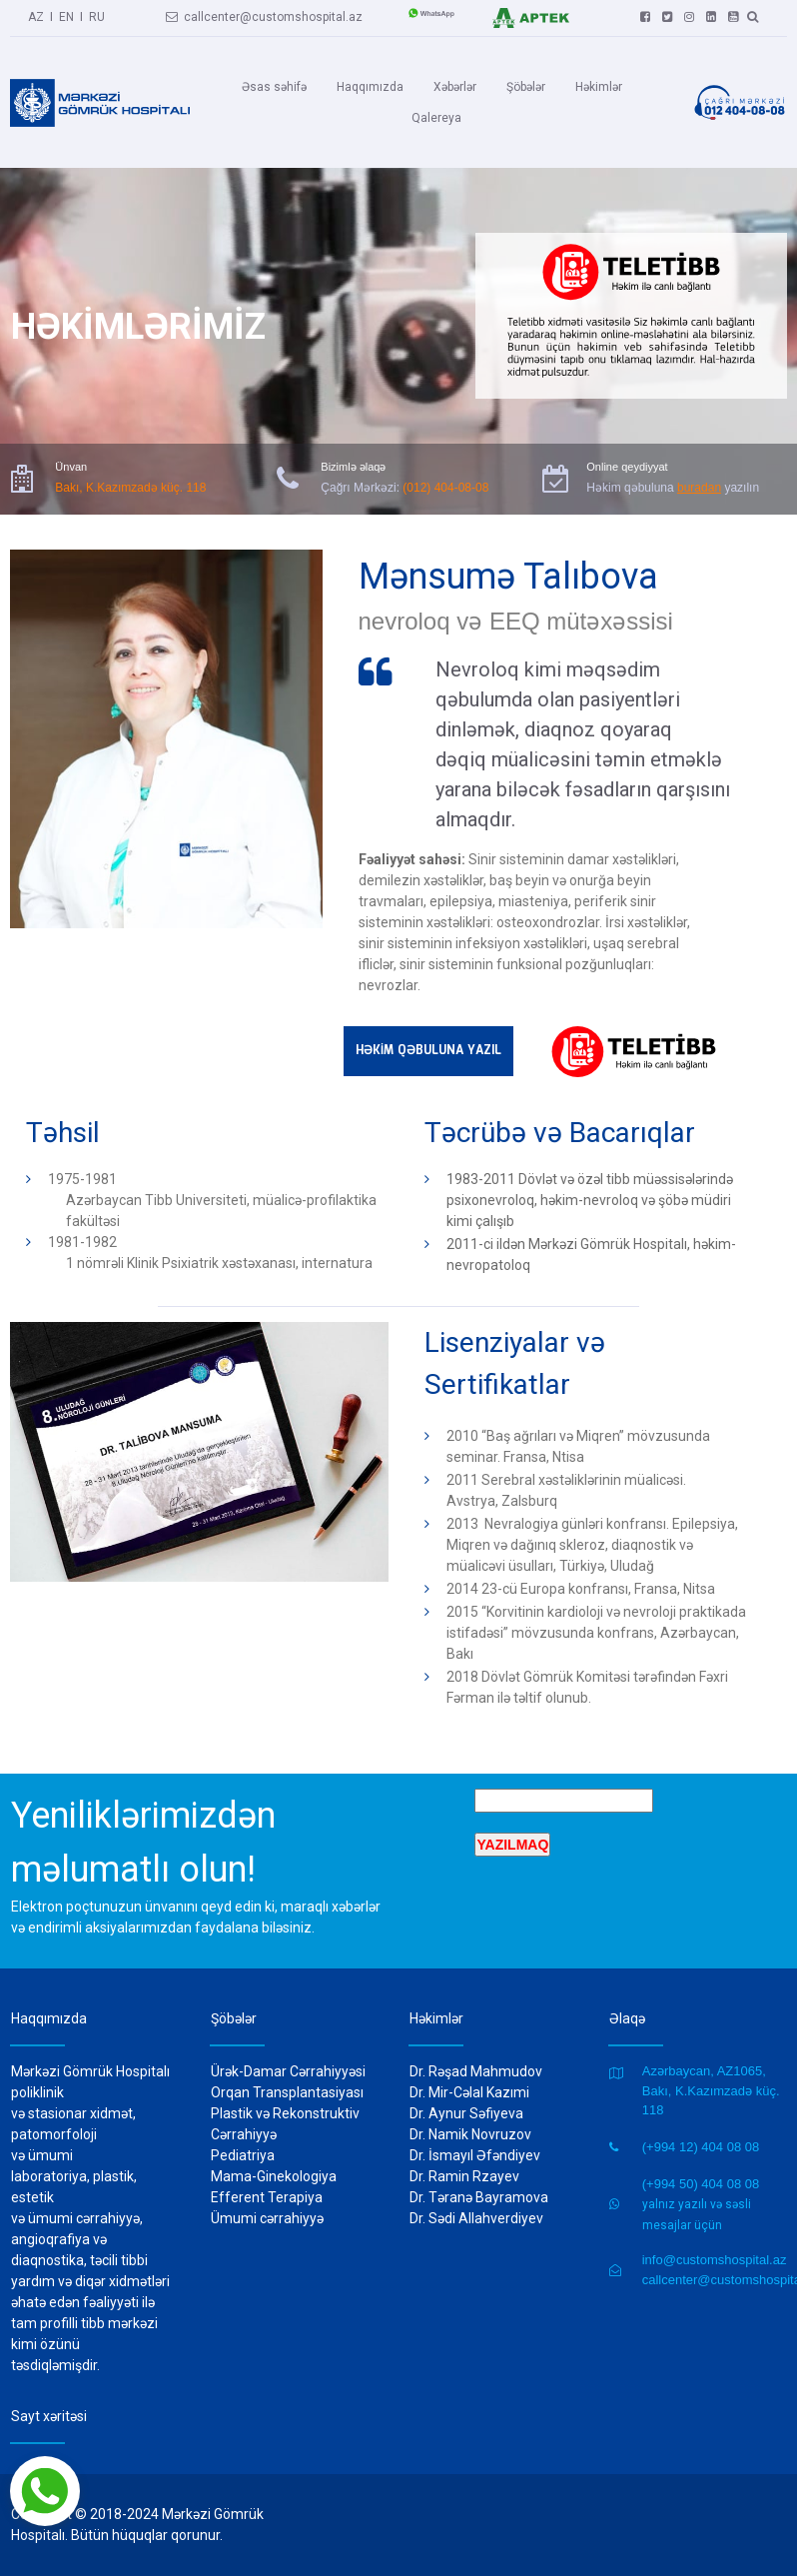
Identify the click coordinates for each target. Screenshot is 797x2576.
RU (97, 15)
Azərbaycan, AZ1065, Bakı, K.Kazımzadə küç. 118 (711, 2090)
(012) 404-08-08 (445, 486)
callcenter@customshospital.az (264, 15)
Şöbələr (525, 87)
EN (66, 15)
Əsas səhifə (274, 87)
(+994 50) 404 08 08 (700, 2183)
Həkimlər (598, 87)
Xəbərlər (454, 87)
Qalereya (436, 118)
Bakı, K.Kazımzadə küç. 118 (130, 486)
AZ (36, 15)
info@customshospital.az (714, 2259)
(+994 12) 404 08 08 (700, 2146)
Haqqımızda (370, 87)
